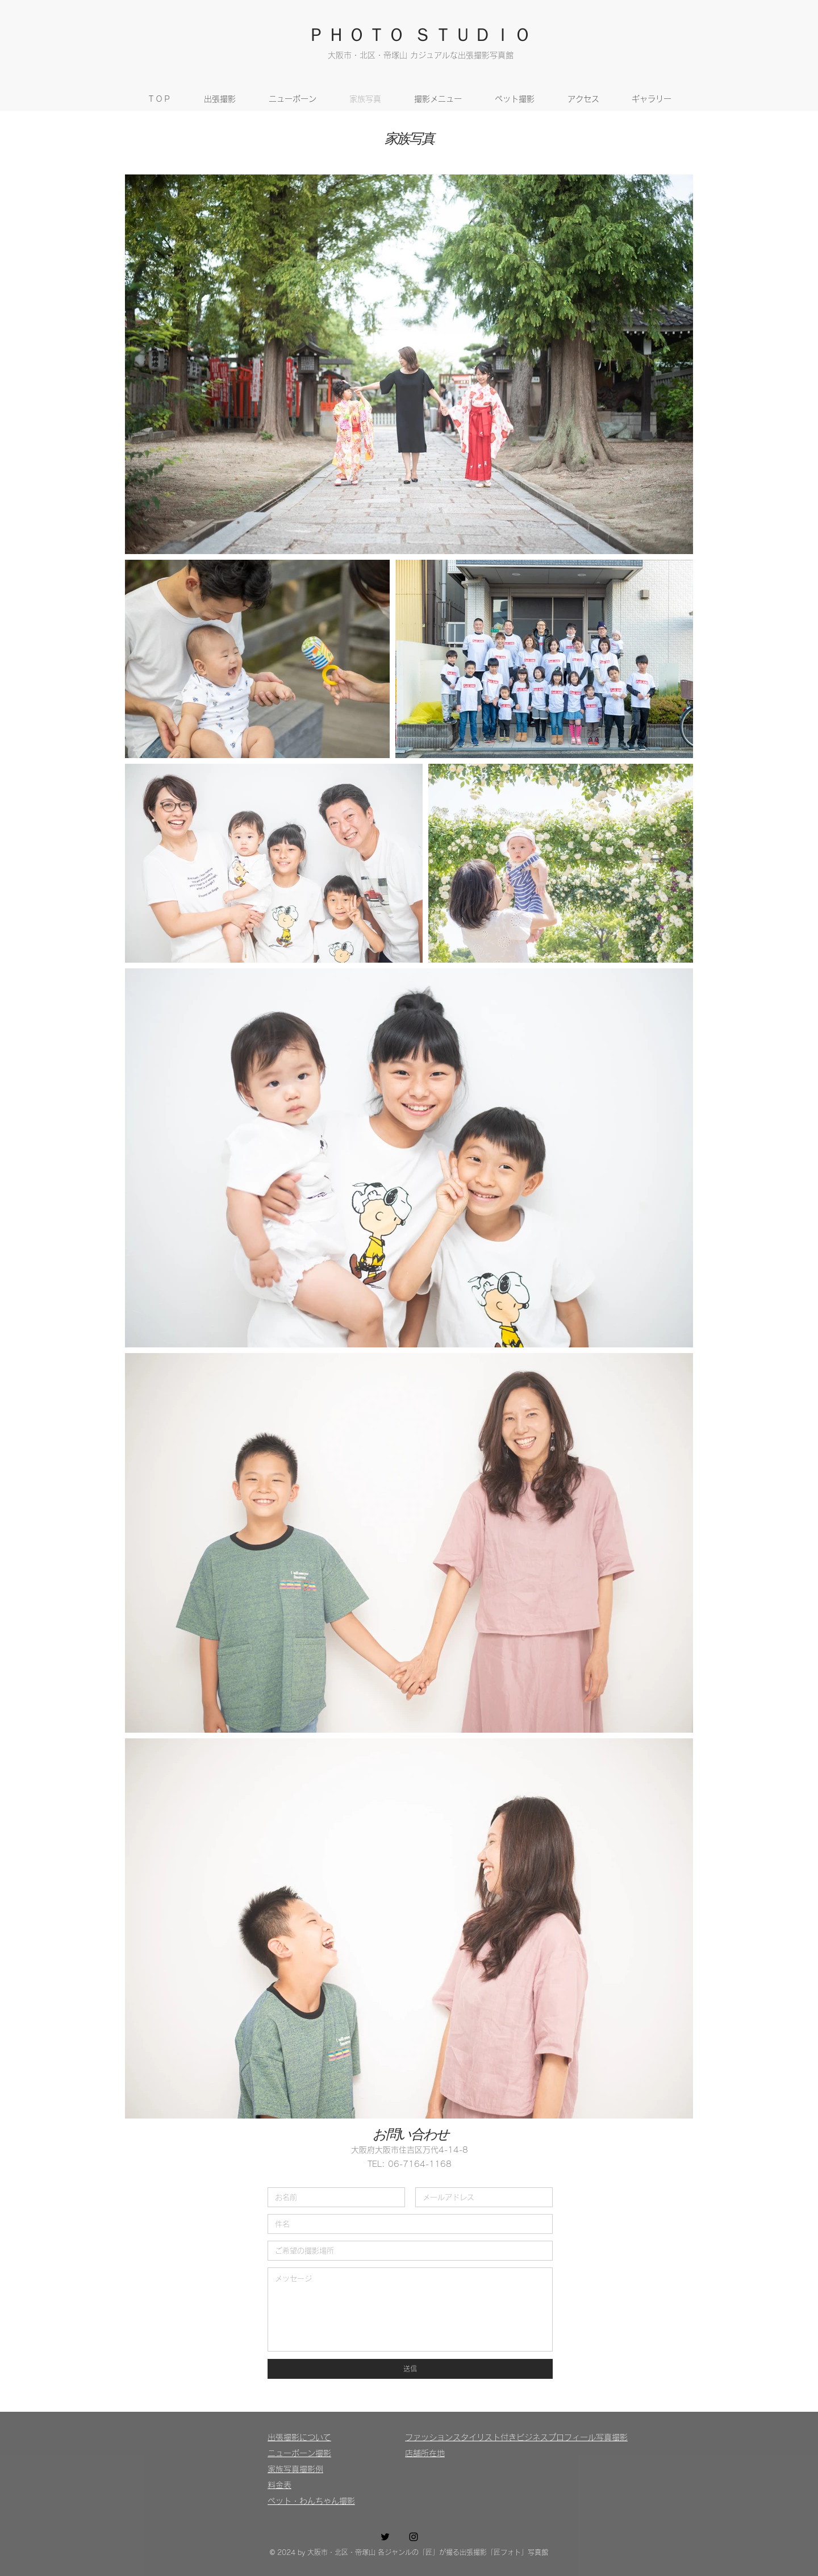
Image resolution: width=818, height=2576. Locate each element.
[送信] (410, 2369)
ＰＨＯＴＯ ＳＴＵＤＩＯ (420, 33)
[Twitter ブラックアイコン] (385, 2536)
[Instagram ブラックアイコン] (413, 2536)
